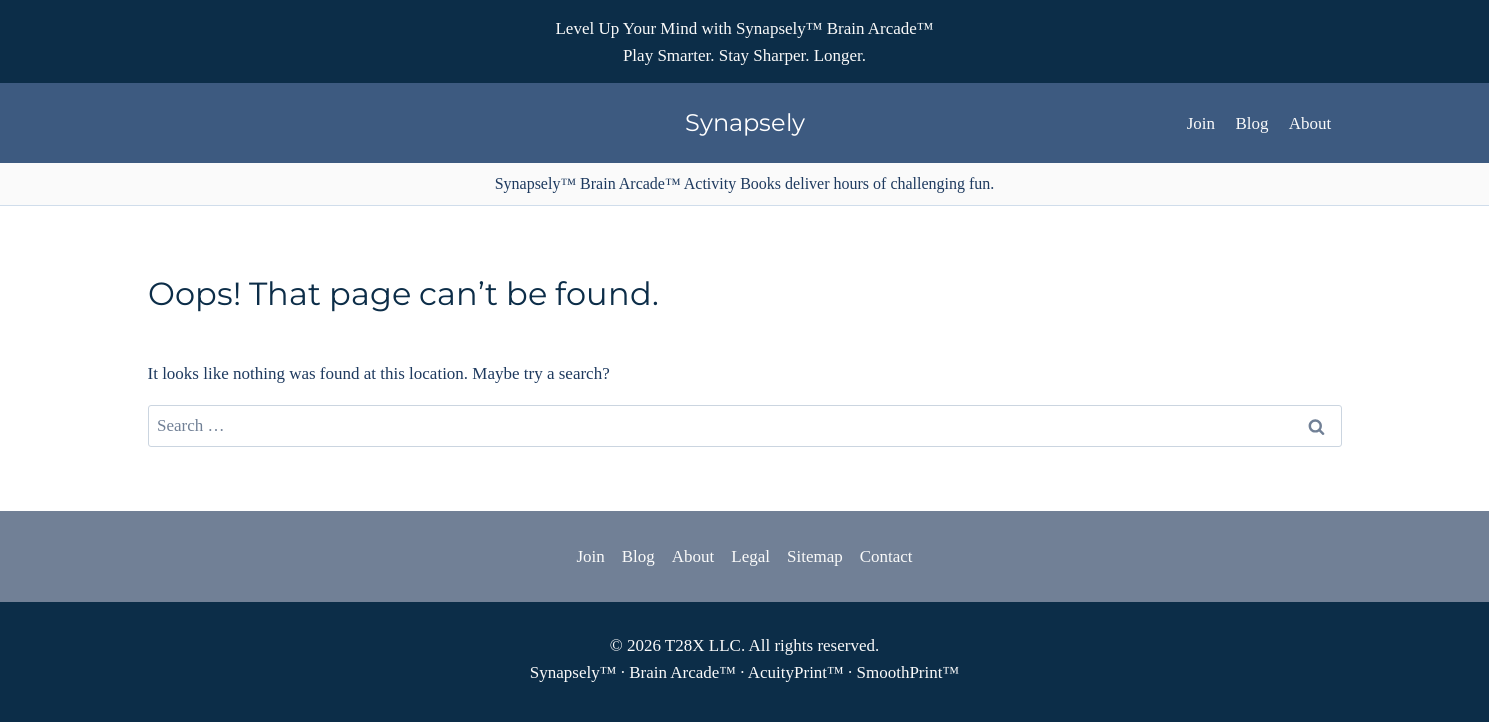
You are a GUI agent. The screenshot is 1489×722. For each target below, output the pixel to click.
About (1310, 123)
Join (1201, 123)
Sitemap (815, 556)
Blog (1251, 123)
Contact (886, 556)
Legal (750, 556)
